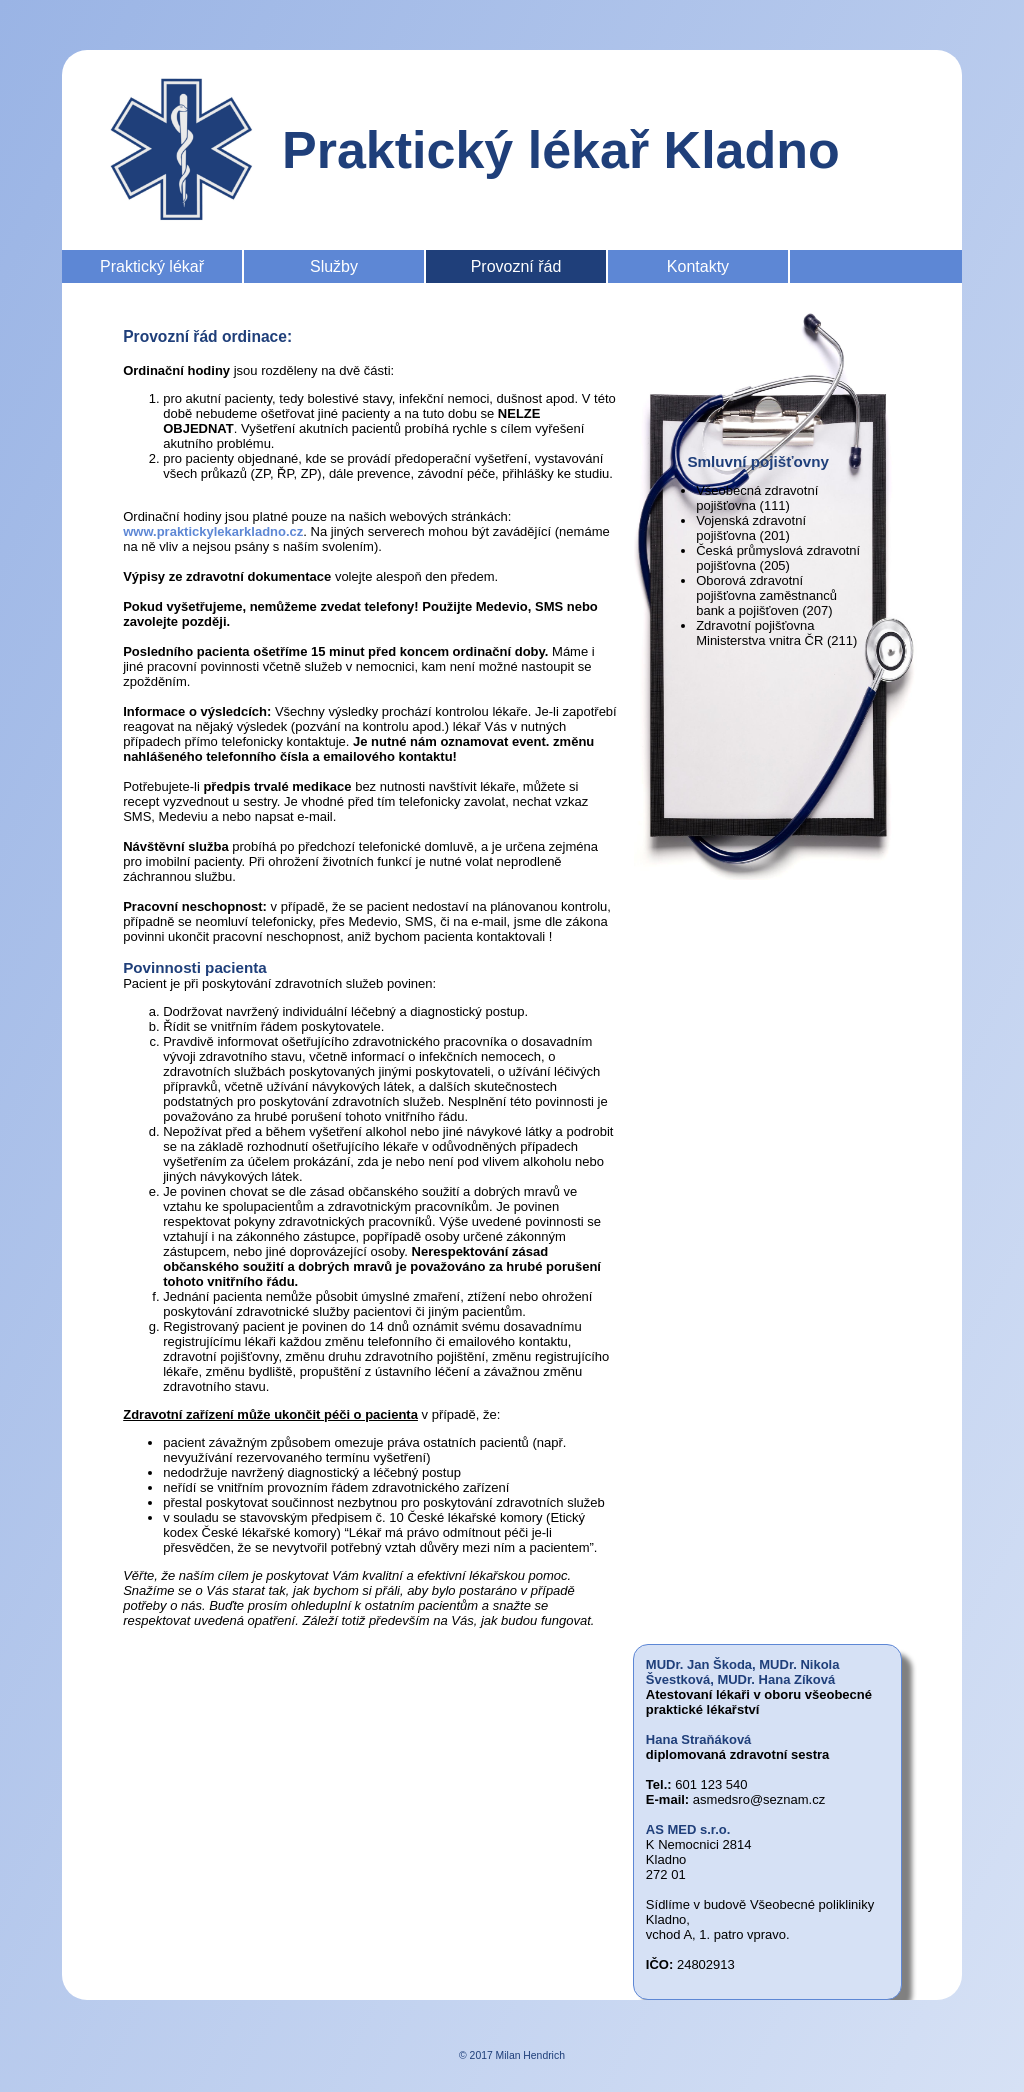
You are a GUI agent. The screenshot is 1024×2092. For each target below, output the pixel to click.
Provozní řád (516, 266)
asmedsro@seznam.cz (759, 1799)
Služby (334, 266)
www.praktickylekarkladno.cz (213, 531)
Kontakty (698, 266)
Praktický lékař (152, 266)
